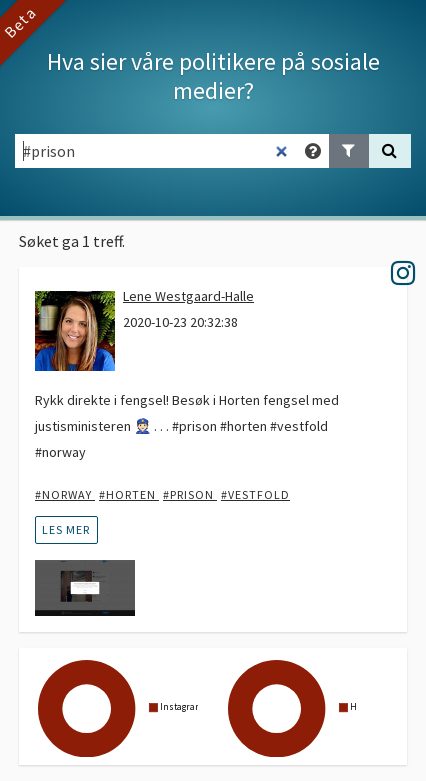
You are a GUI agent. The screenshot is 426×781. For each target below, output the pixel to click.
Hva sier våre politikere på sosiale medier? (213, 76)
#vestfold (255, 494)
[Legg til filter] (349, 151)
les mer (66, 529)
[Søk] (390, 151)
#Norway (65, 494)
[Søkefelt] (156, 151)
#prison (190, 494)
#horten (129, 494)
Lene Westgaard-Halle (188, 296)
